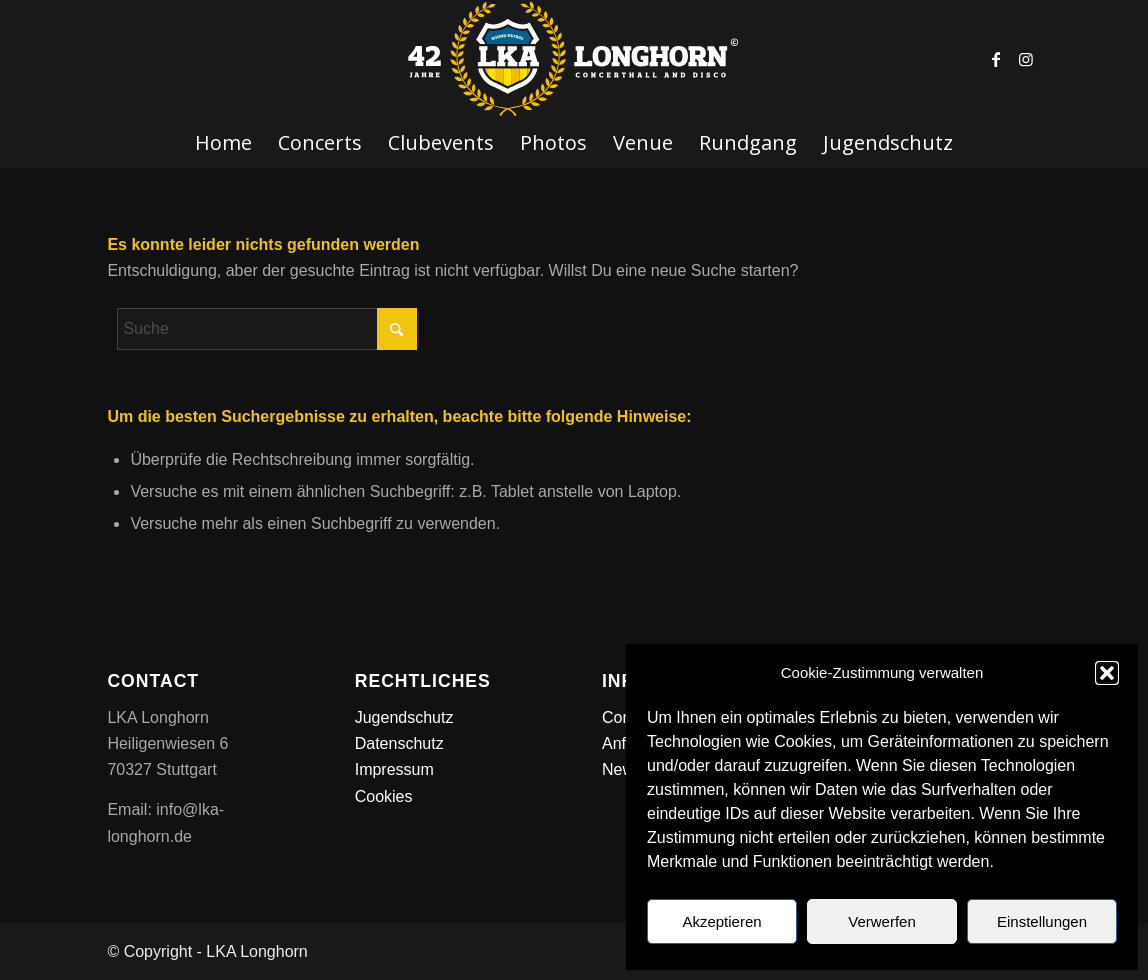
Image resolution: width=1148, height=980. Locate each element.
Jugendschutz (404, 717)
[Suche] (267, 329)
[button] (1107, 673)
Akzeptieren (721, 921)
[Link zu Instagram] (1026, 59)
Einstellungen (1042, 921)
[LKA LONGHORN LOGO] (574, 59)
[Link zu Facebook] (996, 59)
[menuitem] (223, 143)
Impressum (394, 769)
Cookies (384, 796)
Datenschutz (399, 743)
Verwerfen (882, 921)
